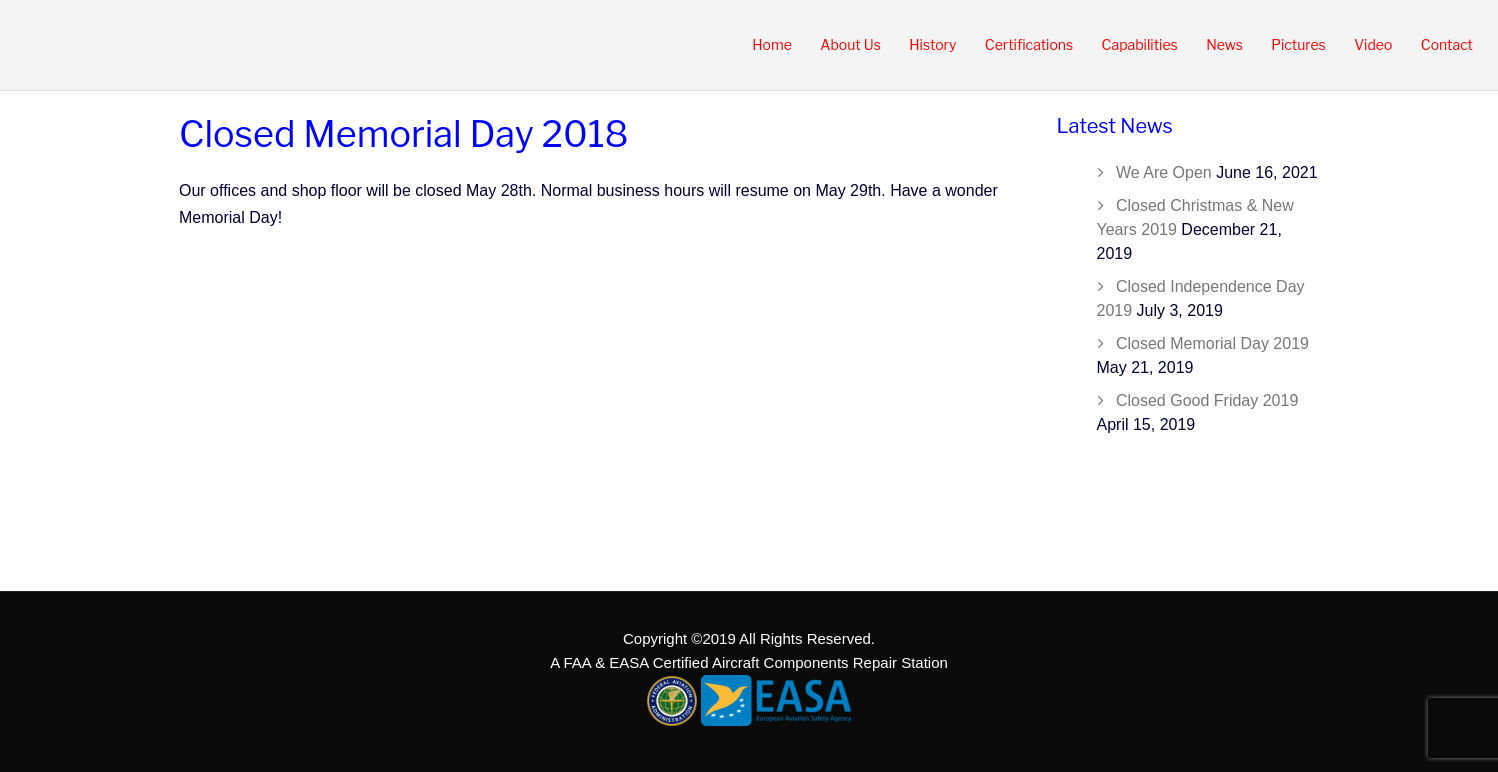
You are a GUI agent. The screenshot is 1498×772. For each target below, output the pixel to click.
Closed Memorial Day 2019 (1212, 343)
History (932, 44)
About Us (850, 44)
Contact (1447, 44)
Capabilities (1140, 44)
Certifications (1029, 44)
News (1224, 44)
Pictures (1298, 44)
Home (772, 44)
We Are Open (1164, 172)
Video (1373, 44)
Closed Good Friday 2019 (1207, 400)
